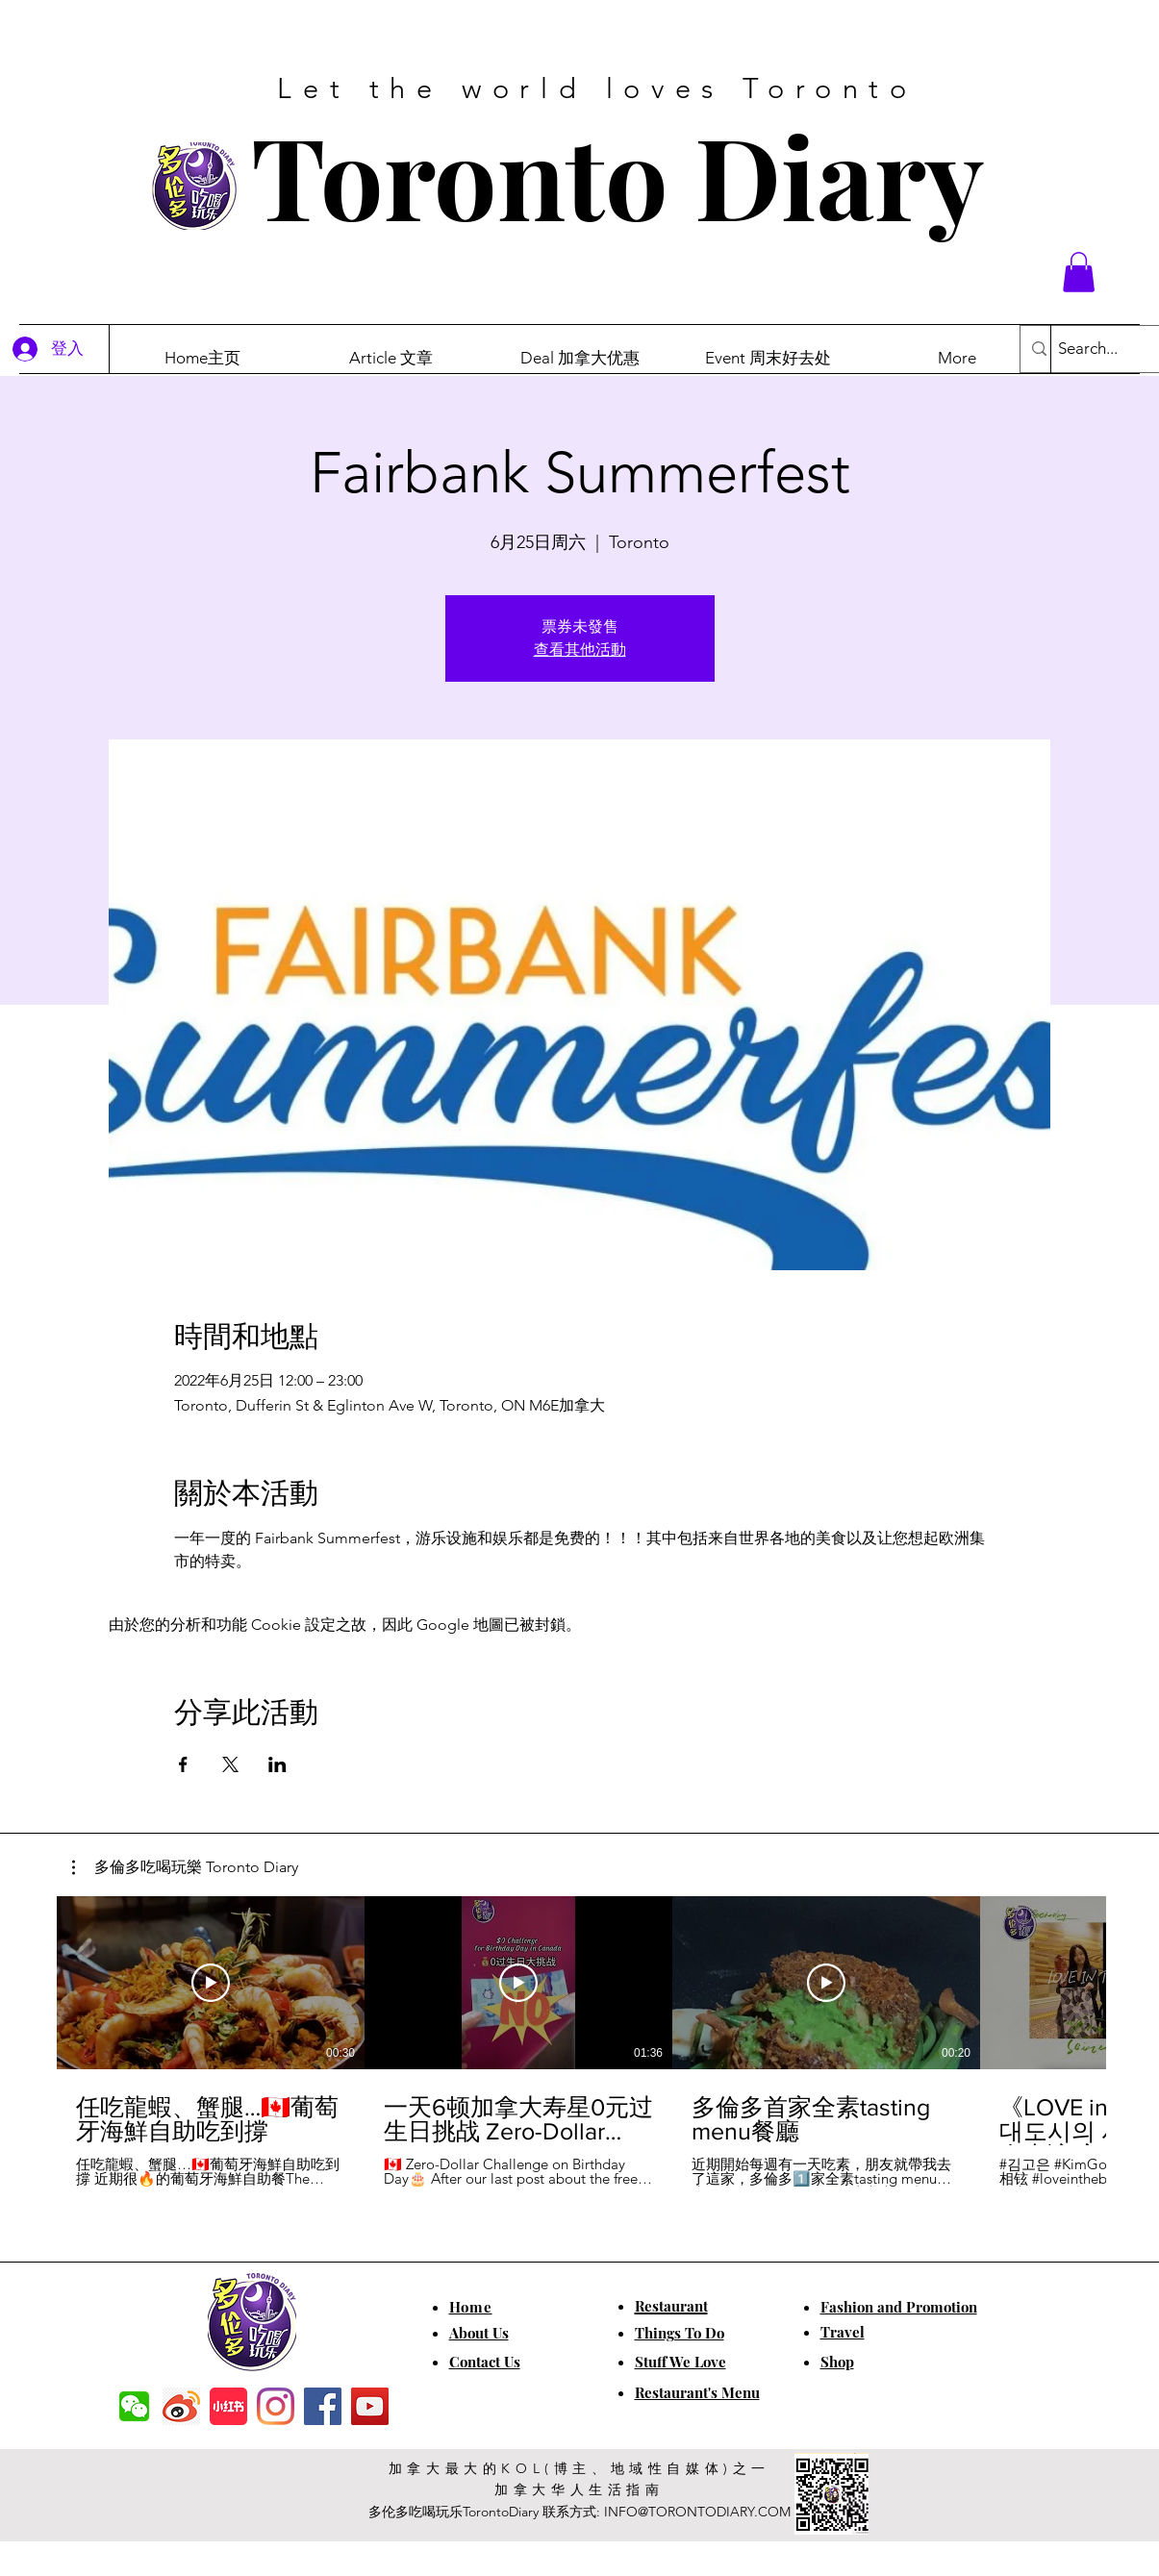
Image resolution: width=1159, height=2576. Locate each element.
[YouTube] (370, 2406)
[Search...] (1107, 349)
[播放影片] (210, 1982)
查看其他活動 (580, 649)
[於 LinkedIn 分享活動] (277, 1764)
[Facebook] (322, 2406)
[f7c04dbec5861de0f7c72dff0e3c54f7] (134, 2406)
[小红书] (228, 2406)
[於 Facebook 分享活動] (183, 1764)
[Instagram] (275, 2406)
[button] (1079, 272)
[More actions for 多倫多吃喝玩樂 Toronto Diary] (185, 1867)
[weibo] (181, 2406)
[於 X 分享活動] (230, 1764)
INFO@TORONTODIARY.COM (697, 2511)
